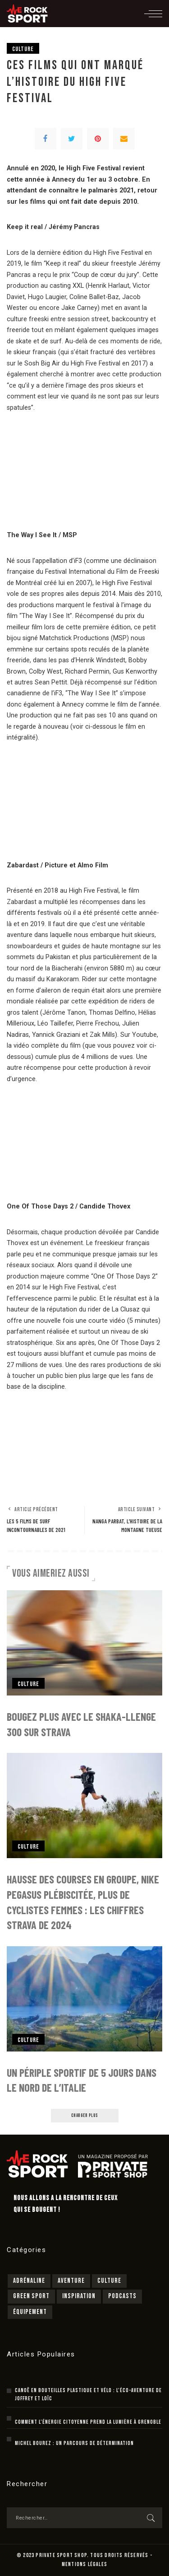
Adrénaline (29, 2280)
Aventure (71, 2280)
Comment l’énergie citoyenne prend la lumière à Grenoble (88, 2422)
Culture (23, 49)
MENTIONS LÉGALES (84, 2564)
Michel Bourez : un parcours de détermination (74, 2443)
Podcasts (122, 2296)
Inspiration (79, 2296)
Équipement (30, 2312)
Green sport (31, 2296)
